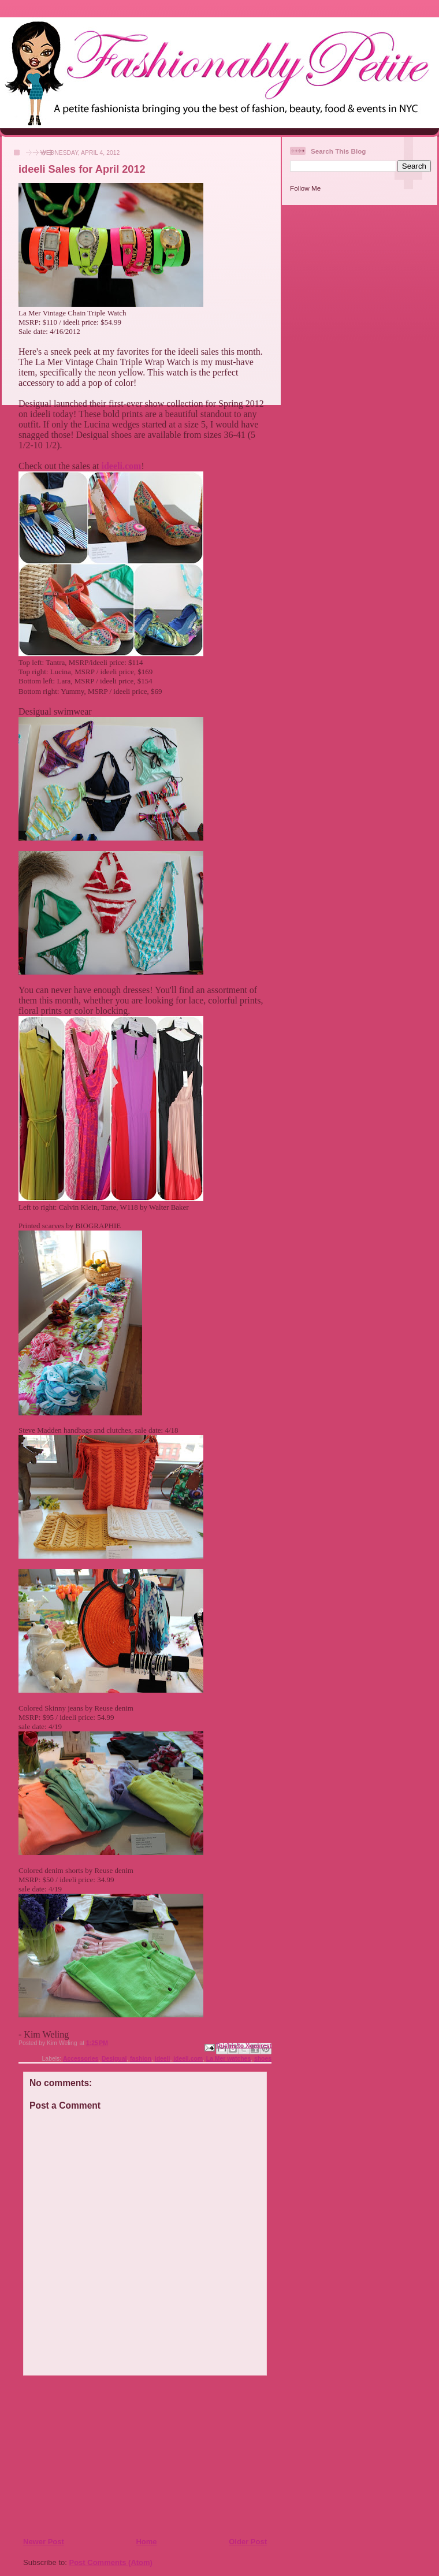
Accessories (80, 2058)
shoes (262, 2058)
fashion (140, 2058)
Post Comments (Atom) (110, 2562)
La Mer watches (228, 2058)
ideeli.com (122, 466)
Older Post (248, 2541)
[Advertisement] (93, 2456)
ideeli (162, 2058)
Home (146, 2541)
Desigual (114, 2058)
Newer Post (43, 2541)
